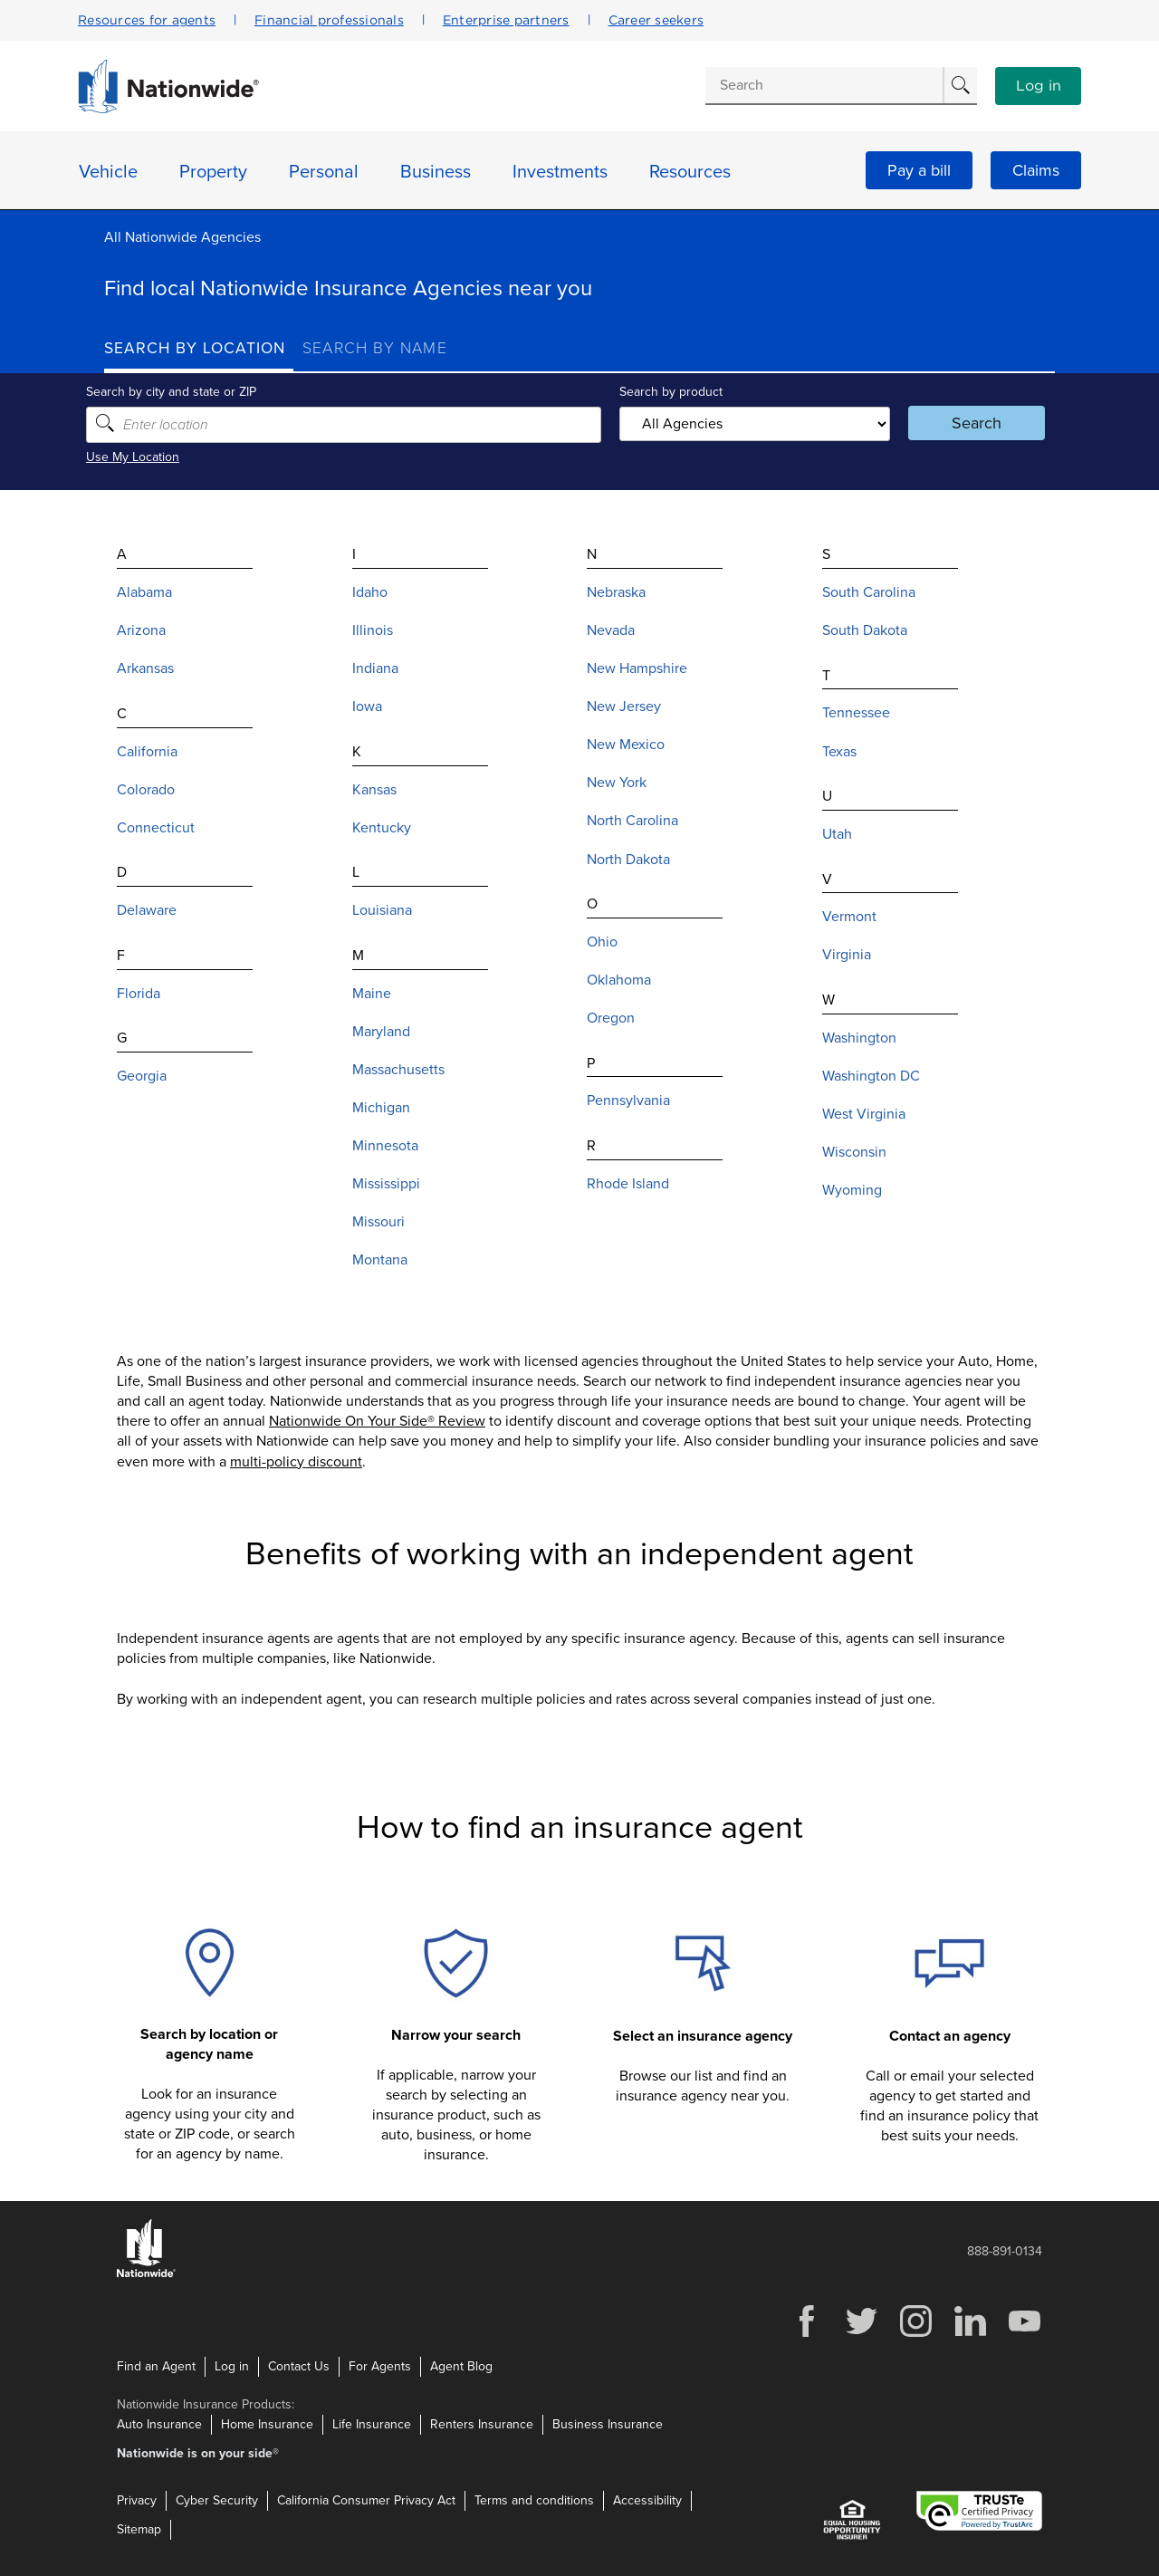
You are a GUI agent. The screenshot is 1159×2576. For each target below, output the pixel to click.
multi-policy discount (296, 1461)
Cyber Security (217, 2500)
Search (965, 423)
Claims (1035, 170)
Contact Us (299, 2366)
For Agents (380, 2366)
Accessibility (647, 2500)
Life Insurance (371, 2424)
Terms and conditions (534, 2500)
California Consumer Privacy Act (366, 2500)
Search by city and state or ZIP (189, 391)
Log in (1038, 86)
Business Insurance (607, 2424)
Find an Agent (156, 2366)
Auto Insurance (159, 2424)
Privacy (137, 2500)
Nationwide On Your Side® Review (377, 1421)
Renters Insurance (481, 2424)
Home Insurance (267, 2424)
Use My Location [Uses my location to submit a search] (150, 457)
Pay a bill (919, 170)
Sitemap (139, 2529)
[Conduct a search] (824, 85)
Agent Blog (461, 2366)
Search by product (669, 391)
